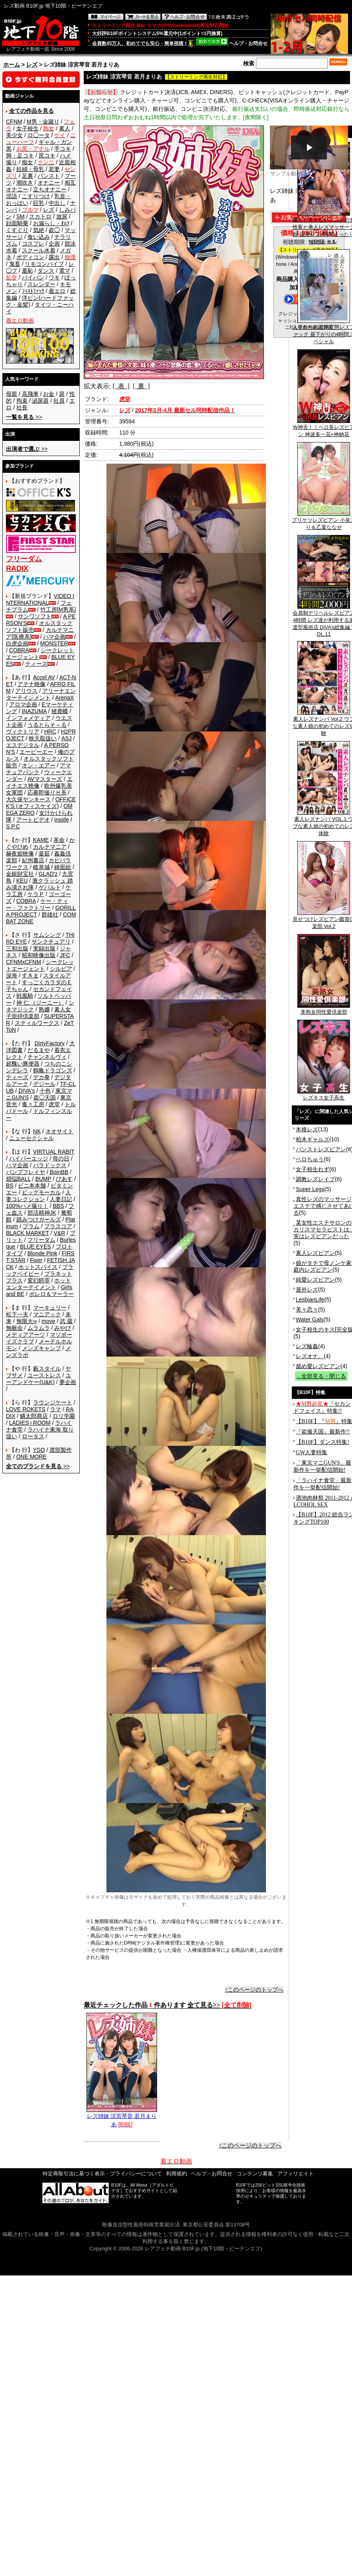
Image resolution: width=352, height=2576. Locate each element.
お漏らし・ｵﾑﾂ (51, 223)
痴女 (27, 162)
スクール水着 (38, 250)
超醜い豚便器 (22, 1063)
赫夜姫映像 (20, 853)
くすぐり (17, 230)
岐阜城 (41, 867)
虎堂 (54, 1104)
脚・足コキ (20, 155)
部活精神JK (42, 1212)
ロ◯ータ (39, 135)
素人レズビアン (315, 1253)
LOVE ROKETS (25, 1409)
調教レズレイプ (315, 1179)
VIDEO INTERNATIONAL (40, 599)
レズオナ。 (310, 1356)
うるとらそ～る (47, 725)
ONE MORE (31, 1456)
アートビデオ (33, 819)
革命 (59, 840)
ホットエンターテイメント (38, 1283)
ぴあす (64, 1179)
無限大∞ (26, 1321)
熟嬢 (44, 1009)
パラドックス (50, 1165)
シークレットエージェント (40, 965)
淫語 (11, 196)
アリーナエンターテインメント (41, 694)
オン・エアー (38, 765)
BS (10, 1185)
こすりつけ (36, 196)
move (48, 1321)
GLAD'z (48, 874)
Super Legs (310, 1189)
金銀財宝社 (20, 874)
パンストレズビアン (321, 1149)
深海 (11, 975)
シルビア (61, 969)
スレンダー (41, 284)
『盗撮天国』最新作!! (323, 1432)
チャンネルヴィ (47, 1057)
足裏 (27, 176)
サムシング (47, 935)
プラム (31, 1226)
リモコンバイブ (44, 264)
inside (61, 819)
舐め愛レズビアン (318, 1366)
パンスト (48, 176)
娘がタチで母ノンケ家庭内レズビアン (322, 1266)
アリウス (26, 691)
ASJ (66, 738)
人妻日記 (61, 1199)
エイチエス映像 (39, 782)
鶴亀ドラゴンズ (52, 1070)
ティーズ (36, 664)
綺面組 (62, 867)
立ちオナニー (50, 189)
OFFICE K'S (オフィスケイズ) (41, 802)
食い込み (39, 237)
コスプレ (33, 243)
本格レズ (307, 1129)
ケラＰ (36, 894)
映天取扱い (43, 738)
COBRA (19, 650)
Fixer (36, 1260)
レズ (31, 64)
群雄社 (49, 914)
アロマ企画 (23, 704)
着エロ (57, 291)
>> (24, 417)
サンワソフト (34, 616)
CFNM (14, 121)
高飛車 (30, 394)
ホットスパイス (37, 1267)
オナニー (48, 182)
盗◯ (54, 230)
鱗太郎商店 (34, 1416)
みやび (62, 1328)
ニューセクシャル (31, 1138)
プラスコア (58, 1226)
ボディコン (30, 257)
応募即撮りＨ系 (47, 792)
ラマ (55, 1409)
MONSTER (54, 643)
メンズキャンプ (41, 1348)
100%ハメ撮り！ (27, 1206)
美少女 (14, 135)
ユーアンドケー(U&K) (38, 1378)
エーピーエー (36, 752)
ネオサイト (59, 1131)
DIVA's (26, 1090)
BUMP (43, 1179)
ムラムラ (39, 1328)
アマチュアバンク (38, 768)
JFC (65, 955)
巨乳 (38, 203)
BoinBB (59, 1172)
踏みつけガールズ (38, 1219)
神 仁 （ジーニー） (40, 1002)
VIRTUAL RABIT (53, 1151)
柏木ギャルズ (312, 1139)
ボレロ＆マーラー (51, 1294)
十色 (45, 1090)
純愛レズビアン (315, 1279)
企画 (54, 243)
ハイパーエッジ (28, 1158)
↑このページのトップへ (254, 1989)
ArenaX (64, 697)
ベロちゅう (310, 1159)
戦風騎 (24, 996)
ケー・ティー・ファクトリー (37, 904)
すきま (30, 975)
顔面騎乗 (17, 223)
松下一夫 (17, 1314)
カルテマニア (50, 847)
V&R (59, 1233)
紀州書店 (33, 860)
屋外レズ (307, 1289)
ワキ (54, 277)
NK (37, 1131)
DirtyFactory (50, 1043)
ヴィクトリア (22, 731)
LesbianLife (310, 1299)
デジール (44, 1084)
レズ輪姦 (307, 1346)
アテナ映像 (31, 684)
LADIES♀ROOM (30, 1423)
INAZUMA (34, 711)
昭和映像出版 (38, 955)
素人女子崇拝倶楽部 (38, 1012)
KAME (41, 840)
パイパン (33, 277)
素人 (64, 128)
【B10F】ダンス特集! (322, 1442)
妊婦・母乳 (30, 169)
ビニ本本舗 (32, 1185)
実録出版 (44, 948)
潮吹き (24, 182)
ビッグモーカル (41, 1192)
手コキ (62, 149)
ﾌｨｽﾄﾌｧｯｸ (33, 291)
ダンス (45, 270)
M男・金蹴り (43, 121)
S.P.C (13, 826)
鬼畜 (14, 264)
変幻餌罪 (39, 1280)
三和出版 (17, 948)
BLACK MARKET (27, 1233)
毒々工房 (33, 1104)
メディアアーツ (25, 1334)
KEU (22, 880)
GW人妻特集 (311, 1452)
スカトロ (40, 216)
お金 (48, 394)
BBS (58, 1206)
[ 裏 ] (141, 386)
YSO (39, 1450)
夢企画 (67, 1382)
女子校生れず (312, 1169)
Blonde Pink (42, 1253)
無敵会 (14, 1328)
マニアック (47, 1314)
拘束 (22, 400)
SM (20, 216)
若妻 (54, 169)
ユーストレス (44, 1375)
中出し (57, 203)
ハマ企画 (54, 636)
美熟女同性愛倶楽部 (323, 1009)
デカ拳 (41, 1077)
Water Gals (310, 1319)
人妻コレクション (38, 1195)
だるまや (39, 1050)
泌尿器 (40, 400)
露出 (54, 257)
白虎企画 (17, 643)
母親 (11, 394)
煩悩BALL (18, 1179)
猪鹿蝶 (59, 711)
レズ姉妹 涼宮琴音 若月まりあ (122, 2117)
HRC (50, 731)
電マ (64, 270)
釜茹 (44, 853)
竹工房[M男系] (58, 609)
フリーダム (41, 1240)
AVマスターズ (45, 779)
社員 (59, 400)
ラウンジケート (52, 1402)
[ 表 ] (121, 386)
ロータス (33, 1436)
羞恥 (27, 270)
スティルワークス (37, 1023)
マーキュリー (50, 1307)
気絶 (38, 230)
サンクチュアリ (51, 941)
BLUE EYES (35, 1246)
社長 (22, 407)
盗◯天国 (44, 1097)
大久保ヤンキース (28, 799)
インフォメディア (28, 718)
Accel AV (44, 677)
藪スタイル (47, 1368)
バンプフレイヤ (25, 1172)
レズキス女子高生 (323, 1095)
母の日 (61, 1158)
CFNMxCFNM (23, 962)
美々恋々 (307, 1309)
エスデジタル (22, 745)
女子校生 (27, 128)
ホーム (11, 64)
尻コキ (47, 155)
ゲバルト (50, 887)
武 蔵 (66, 1321)
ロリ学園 (64, 1416)
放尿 (61, 216)
